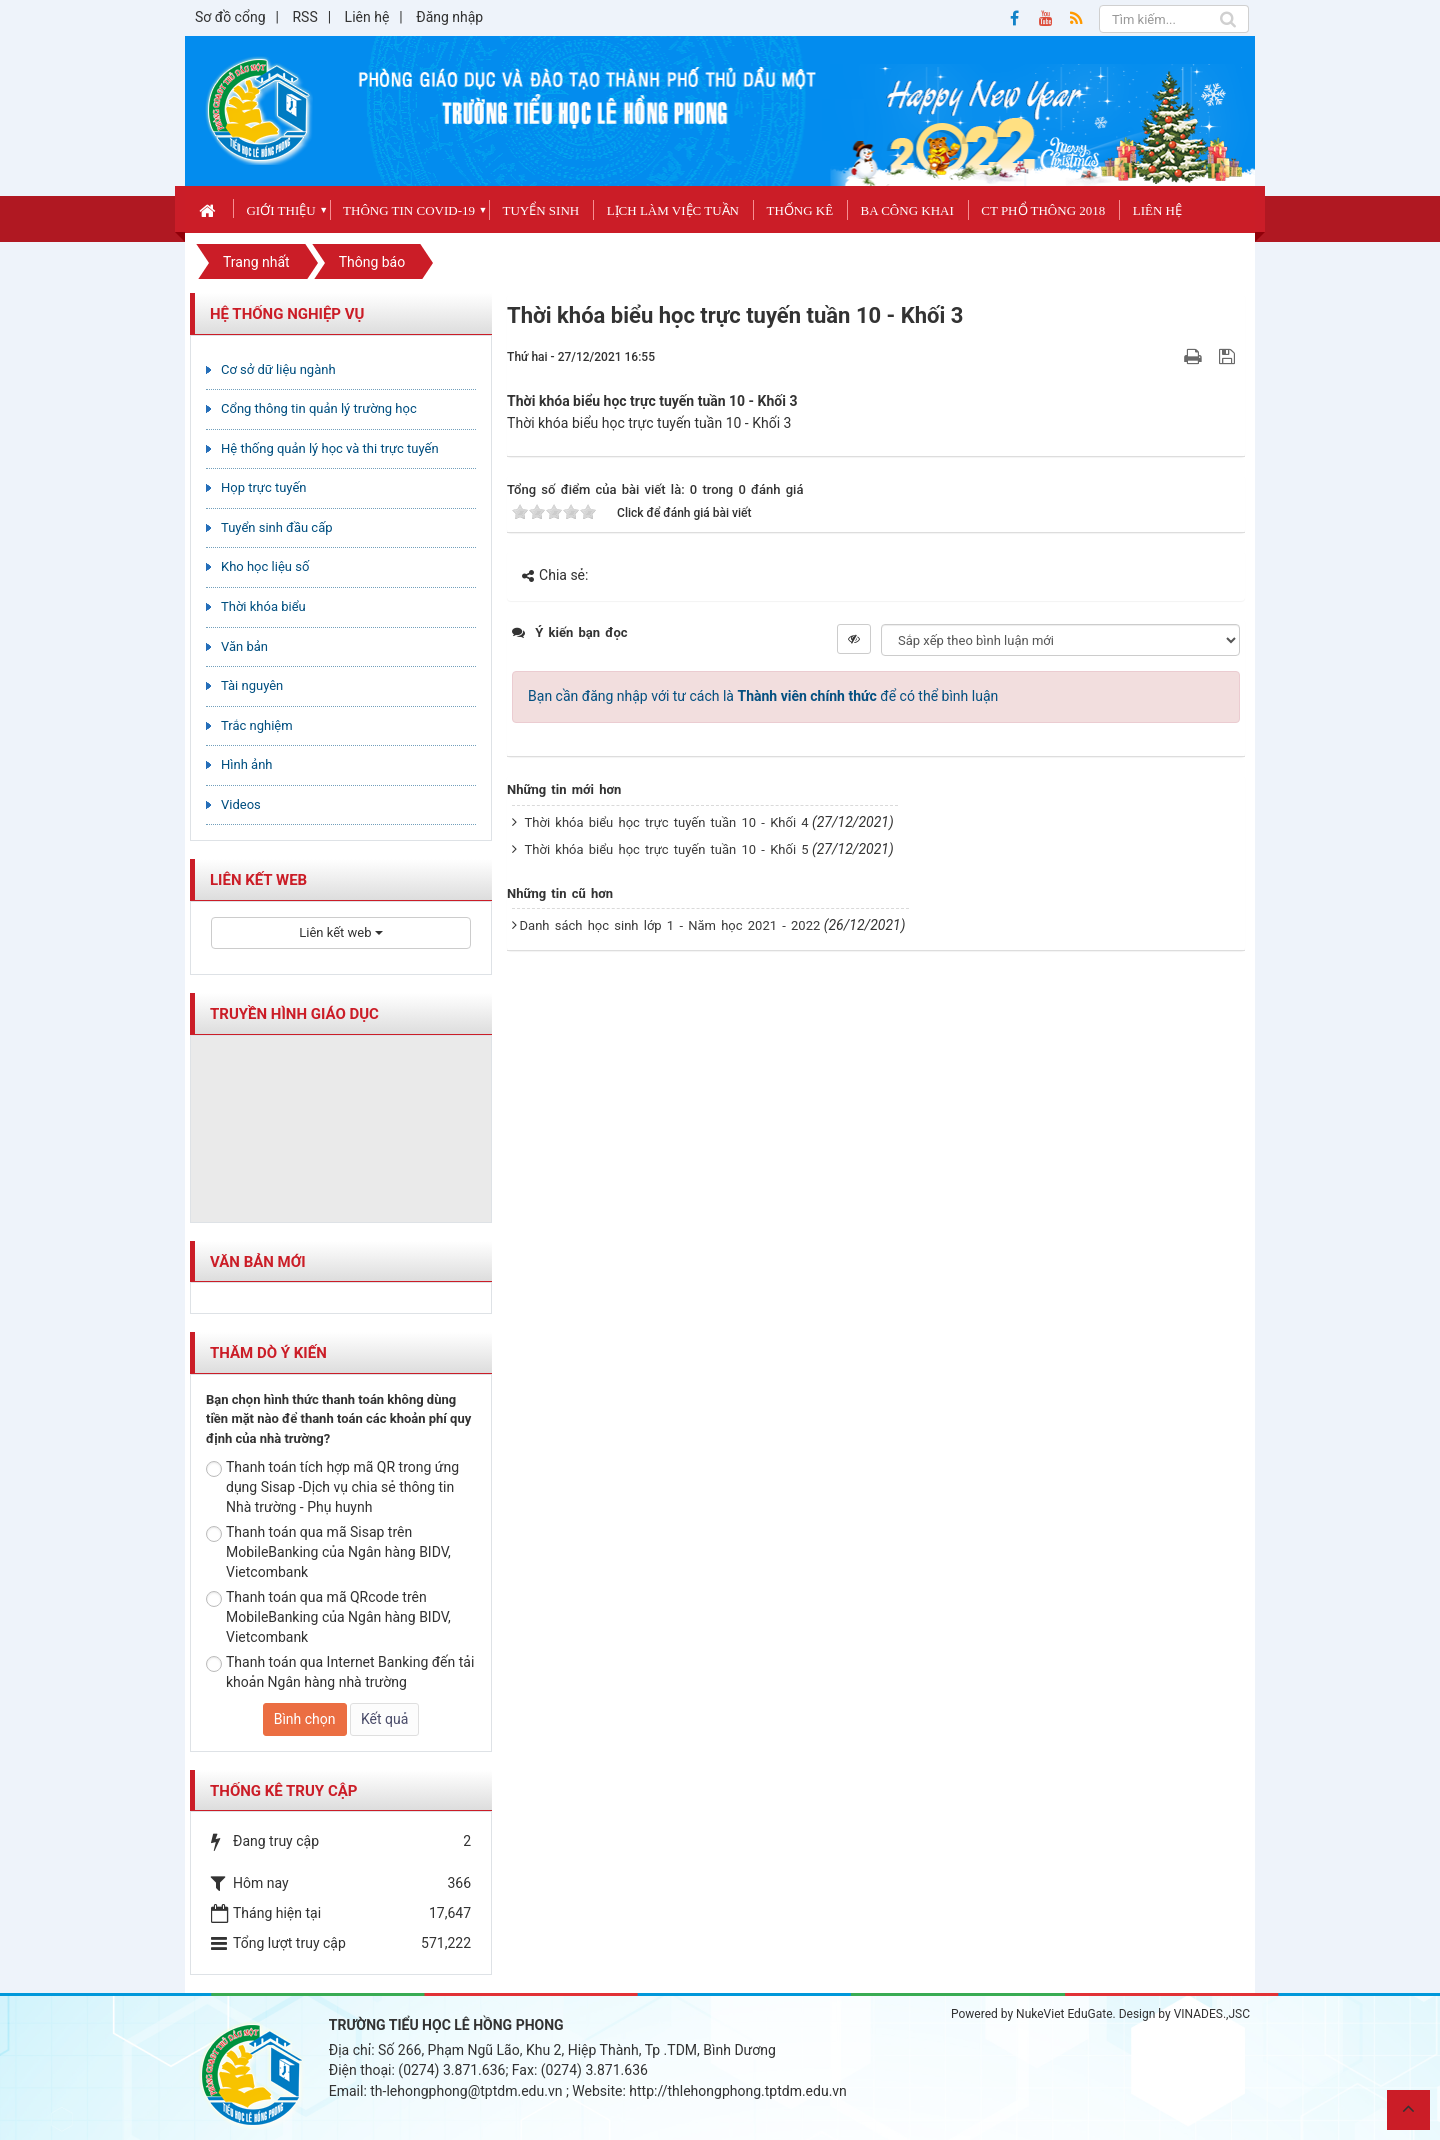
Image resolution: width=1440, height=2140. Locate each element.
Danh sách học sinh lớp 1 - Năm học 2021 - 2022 (670, 925)
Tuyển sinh (540, 210)
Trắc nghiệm (257, 725)
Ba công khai (907, 210)
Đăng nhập (449, 17)
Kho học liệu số (265, 566)
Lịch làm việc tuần (673, 210)
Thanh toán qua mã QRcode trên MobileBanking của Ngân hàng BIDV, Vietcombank (328, 1617)
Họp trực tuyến (264, 487)
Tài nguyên (252, 685)
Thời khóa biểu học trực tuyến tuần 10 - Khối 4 (667, 822)
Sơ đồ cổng (230, 17)
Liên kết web (340, 932)
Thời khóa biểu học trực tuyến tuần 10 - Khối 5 (667, 849)
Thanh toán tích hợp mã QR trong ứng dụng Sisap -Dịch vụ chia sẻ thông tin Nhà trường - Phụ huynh (332, 1487)
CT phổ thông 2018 (1043, 210)
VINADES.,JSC (1212, 2014)
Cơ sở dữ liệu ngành (278, 369)
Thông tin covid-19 (409, 210)
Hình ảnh (246, 764)
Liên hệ (367, 17)
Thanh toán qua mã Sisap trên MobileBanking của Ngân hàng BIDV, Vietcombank (328, 1552)
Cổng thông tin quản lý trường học (319, 408)
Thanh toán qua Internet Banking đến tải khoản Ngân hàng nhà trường (340, 1672)
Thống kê (799, 210)
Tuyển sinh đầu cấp (277, 527)
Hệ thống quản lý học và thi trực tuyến (330, 448)
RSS (304, 17)
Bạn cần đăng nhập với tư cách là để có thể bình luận (763, 696)
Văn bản (244, 646)
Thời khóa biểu (263, 606)
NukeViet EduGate (1064, 2014)
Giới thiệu (280, 210)
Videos (241, 804)
